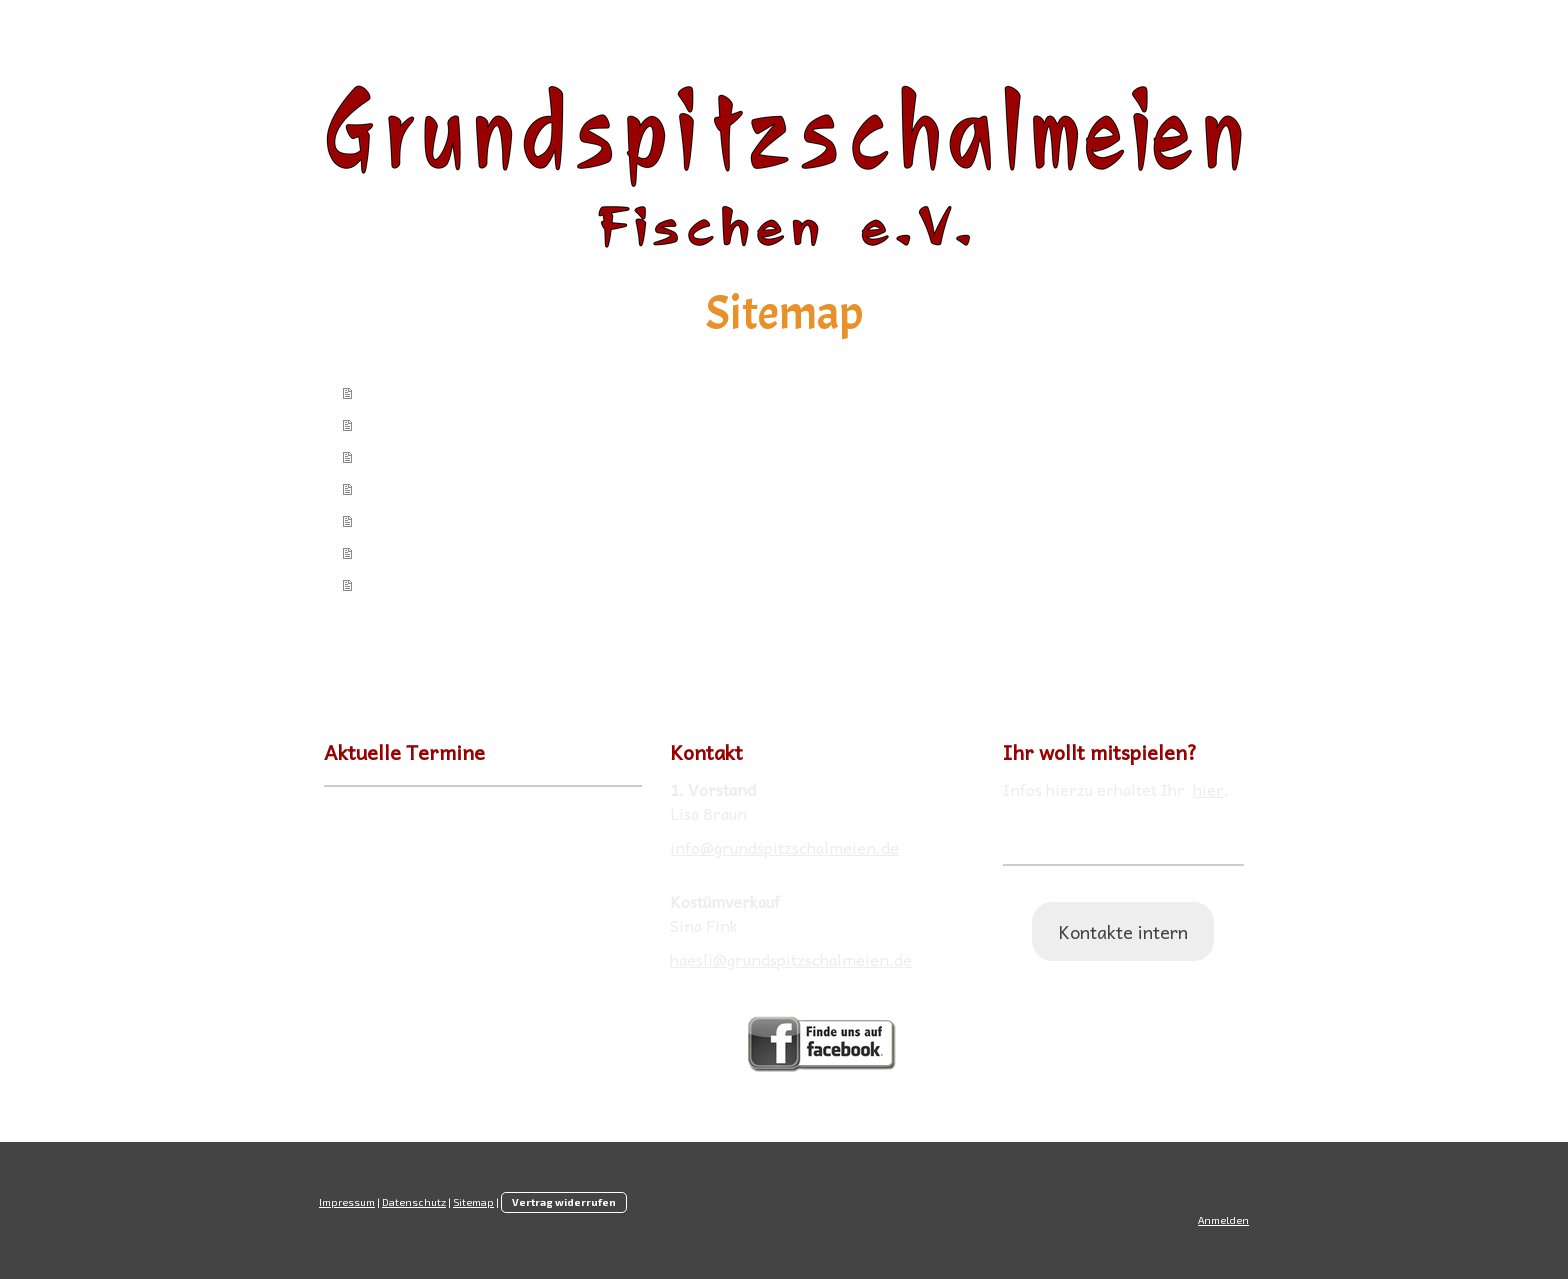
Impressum (347, 1202)
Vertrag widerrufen (564, 1202)
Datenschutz (414, 1202)
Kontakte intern (1123, 931)
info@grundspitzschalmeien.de (784, 847)
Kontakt (391, 456)
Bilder (385, 584)
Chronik (391, 488)
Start (380, 392)
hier (1208, 789)
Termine (394, 424)
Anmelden (1223, 1220)
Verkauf (391, 552)
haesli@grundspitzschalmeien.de (791, 959)
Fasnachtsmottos (423, 520)
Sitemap (473, 1202)
